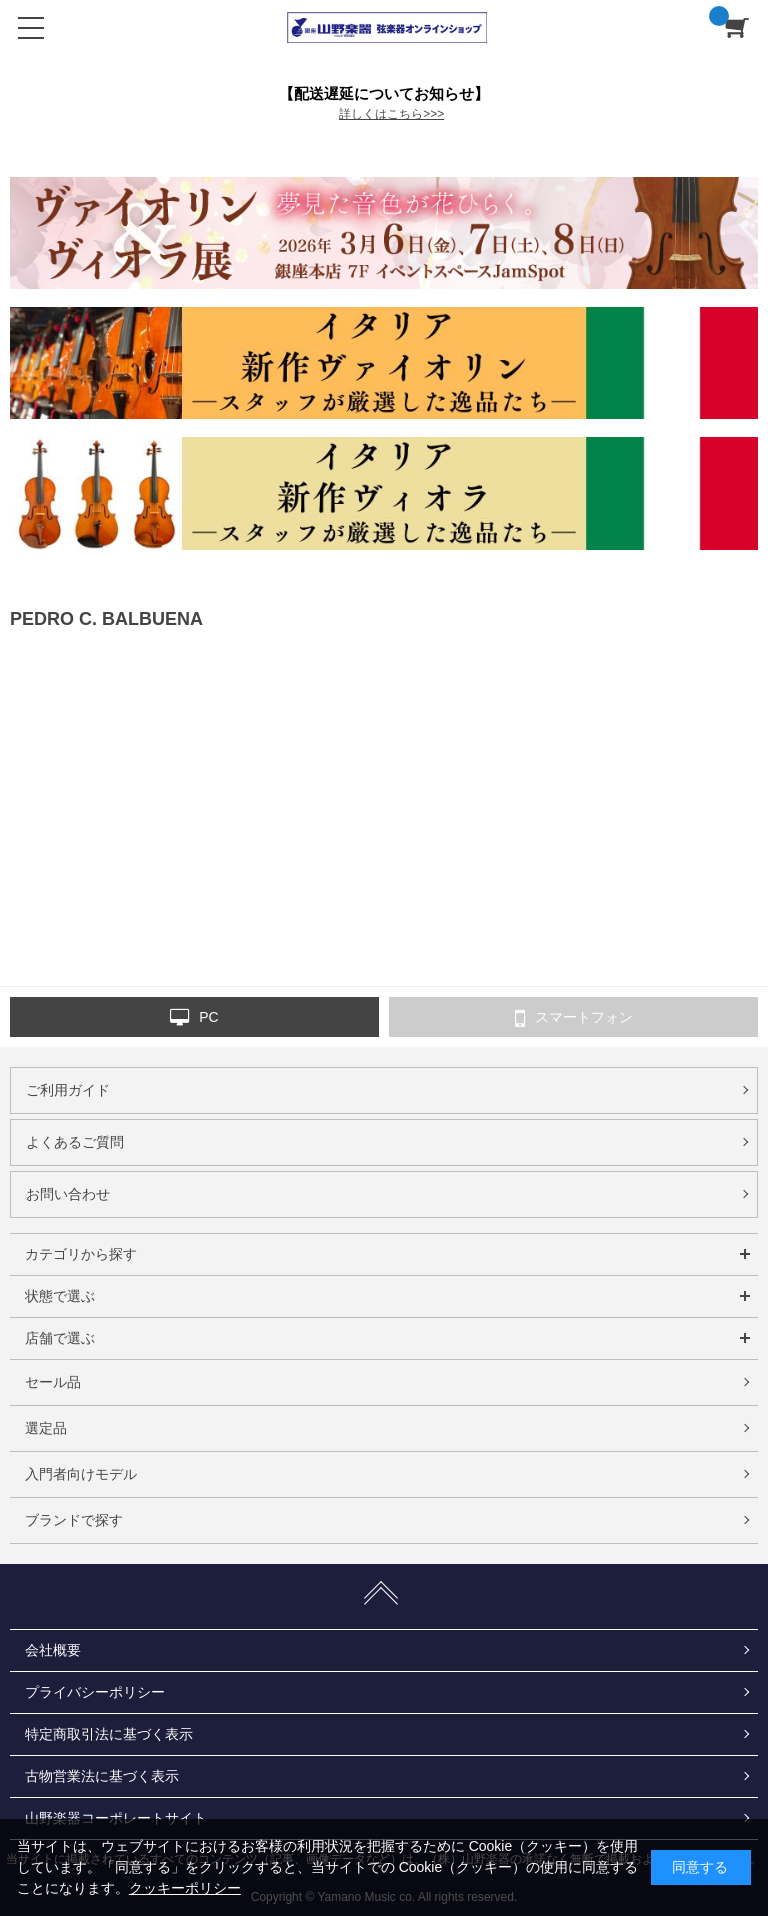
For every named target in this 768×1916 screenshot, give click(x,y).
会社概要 (53, 1650)
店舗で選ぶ (60, 1338)
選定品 (46, 1428)
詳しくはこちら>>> (391, 114)
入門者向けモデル (81, 1474)
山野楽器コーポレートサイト (116, 1818)
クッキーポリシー (185, 1888)
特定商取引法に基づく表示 (109, 1734)
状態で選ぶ (60, 1296)
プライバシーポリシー (95, 1692)
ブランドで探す (74, 1520)
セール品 (53, 1382)
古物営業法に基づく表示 (102, 1776)
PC (194, 1018)
